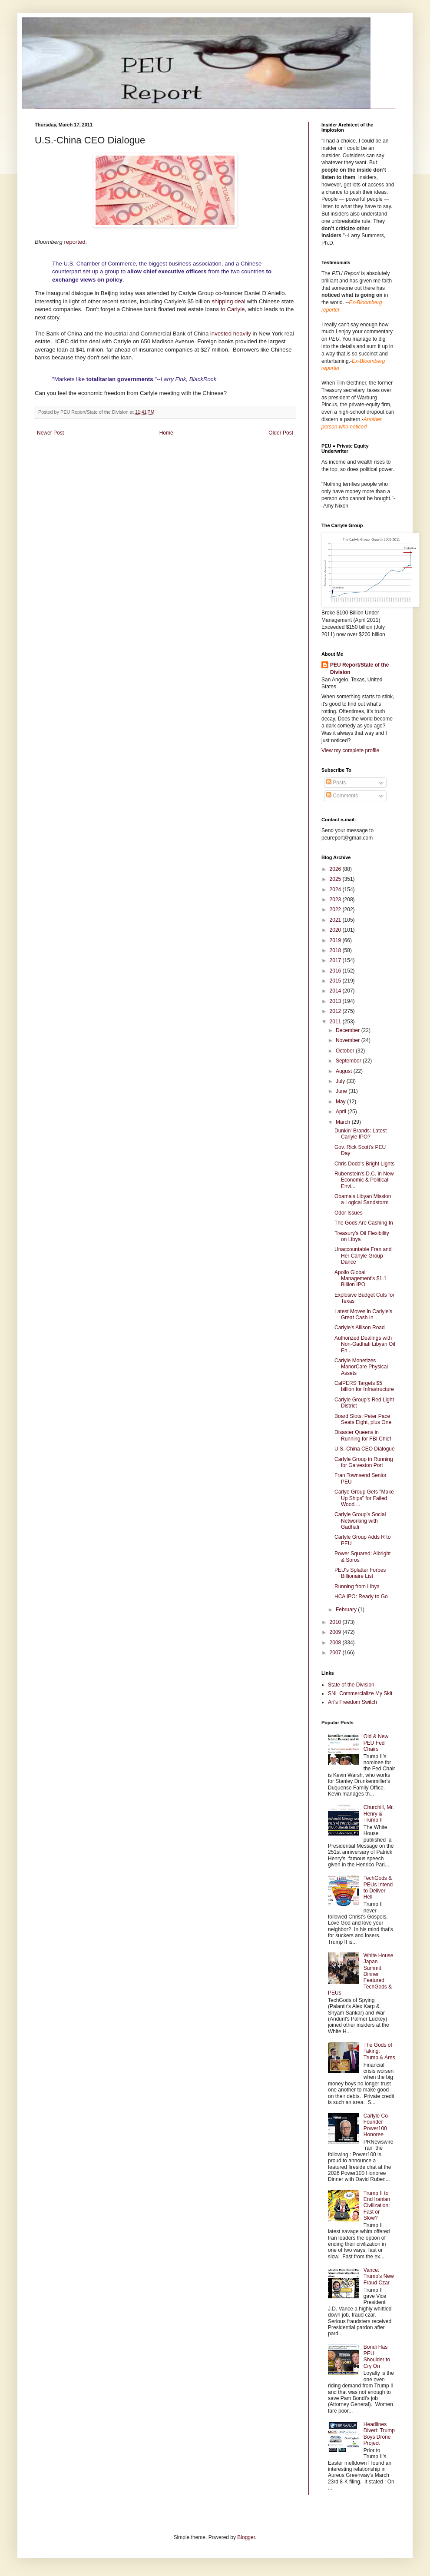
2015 (336, 981)
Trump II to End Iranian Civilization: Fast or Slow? (377, 2205)
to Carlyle (233, 309)
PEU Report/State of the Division (359, 668)
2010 (336, 1622)
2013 (336, 1001)
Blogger (246, 2537)
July (341, 1081)
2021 (336, 920)
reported (74, 242)
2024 (336, 889)
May (341, 1102)
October (346, 1051)
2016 (336, 971)
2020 (336, 930)
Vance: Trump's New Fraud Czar (379, 2276)
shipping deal (227, 301)
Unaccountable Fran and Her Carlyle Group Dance (362, 1255)
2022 (336, 909)
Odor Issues (348, 1213)
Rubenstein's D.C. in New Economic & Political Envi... (364, 1180)
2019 (336, 940)
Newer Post (50, 433)
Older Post (280, 433)
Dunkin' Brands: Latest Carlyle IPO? (360, 1134)
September (349, 1061)
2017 (336, 960)
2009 (336, 1632)
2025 (336, 879)
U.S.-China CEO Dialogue (364, 1449)
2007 (336, 1653)
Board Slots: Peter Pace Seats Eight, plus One (362, 1419)
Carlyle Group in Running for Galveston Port (363, 1462)
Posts (336, 783)
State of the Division (351, 1685)
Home (166, 433)
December (348, 1030)
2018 (336, 950)
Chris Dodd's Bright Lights (364, 1164)
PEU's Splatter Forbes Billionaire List (360, 1573)
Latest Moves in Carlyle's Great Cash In (363, 1314)
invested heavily (229, 333)
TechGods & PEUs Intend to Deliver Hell (378, 1887)
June (342, 1091)
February (347, 1610)
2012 (336, 1011)
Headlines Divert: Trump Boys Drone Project (379, 2433)
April (341, 1112)
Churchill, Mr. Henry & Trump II (379, 1813)
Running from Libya (357, 1586)
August (345, 1071)
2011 (336, 1022)
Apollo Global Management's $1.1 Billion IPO (360, 1278)
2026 (336, 869)
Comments (342, 796)
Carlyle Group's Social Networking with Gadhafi (360, 1520)
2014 (336, 991)
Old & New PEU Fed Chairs (376, 1742)
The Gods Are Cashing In (363, 1223)
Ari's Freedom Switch (352, 1702)
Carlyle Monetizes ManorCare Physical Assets (361, 1367)
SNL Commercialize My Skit (360, 1693)
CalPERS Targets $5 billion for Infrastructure (364, 1386)
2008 (336, 1643)
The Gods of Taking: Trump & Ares (379, 2051)
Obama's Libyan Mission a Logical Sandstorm (362, 1199)
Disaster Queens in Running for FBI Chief (362, 1435)
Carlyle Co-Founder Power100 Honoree (377, 2125)
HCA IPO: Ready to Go (361, 1596)
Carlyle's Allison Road (359, 1328)
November (348, 1040)
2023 (336, 899)
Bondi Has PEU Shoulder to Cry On (377, 2356)
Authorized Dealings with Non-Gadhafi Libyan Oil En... (364, 1344)
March (344, 1122)
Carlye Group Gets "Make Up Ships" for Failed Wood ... (364, 1498)
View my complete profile (350, 750)
